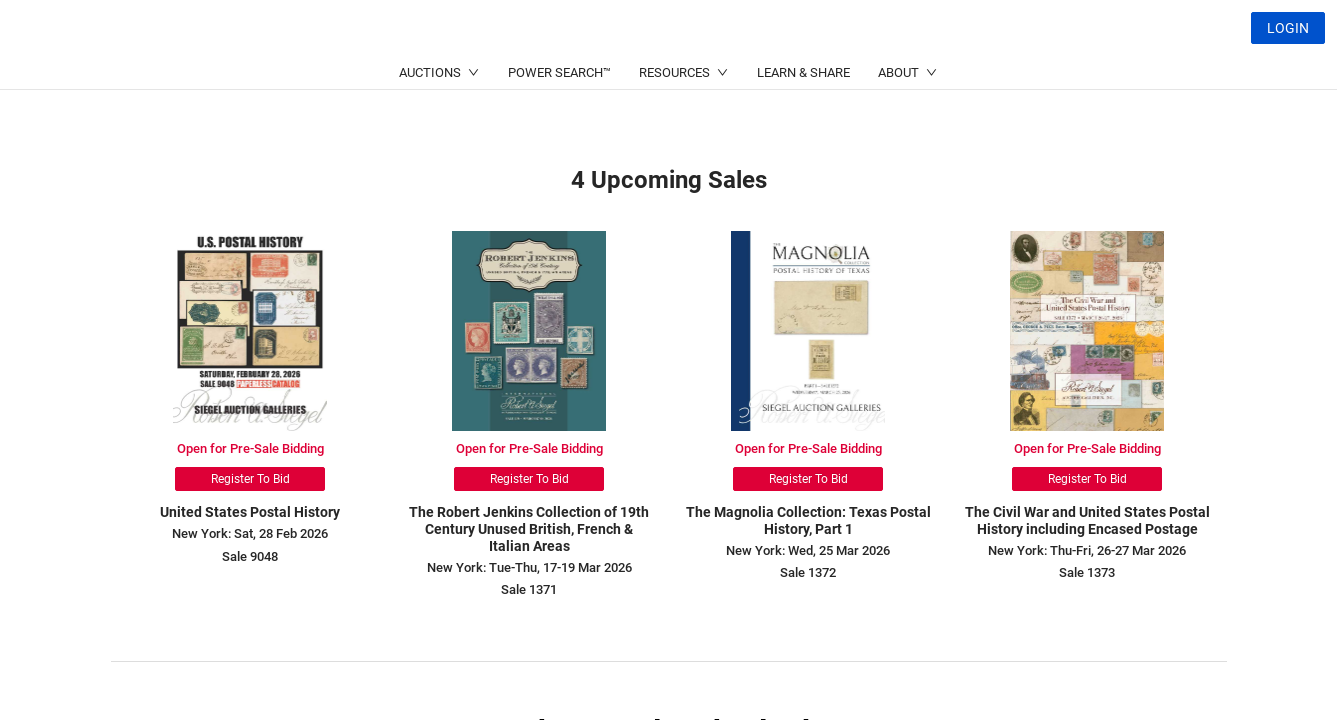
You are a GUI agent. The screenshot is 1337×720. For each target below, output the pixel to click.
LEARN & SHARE (803, 120)
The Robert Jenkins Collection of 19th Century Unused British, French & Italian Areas (529, 529)
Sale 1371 (529, 589)
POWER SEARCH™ (559, 120)
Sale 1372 (808, 572)
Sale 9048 (250, 556)
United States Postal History (250, 512)
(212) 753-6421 (425, 75)
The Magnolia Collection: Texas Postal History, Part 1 (808, 520)
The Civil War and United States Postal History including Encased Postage (1087, 520)
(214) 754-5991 (619, 75)
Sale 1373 (1087, 572)
